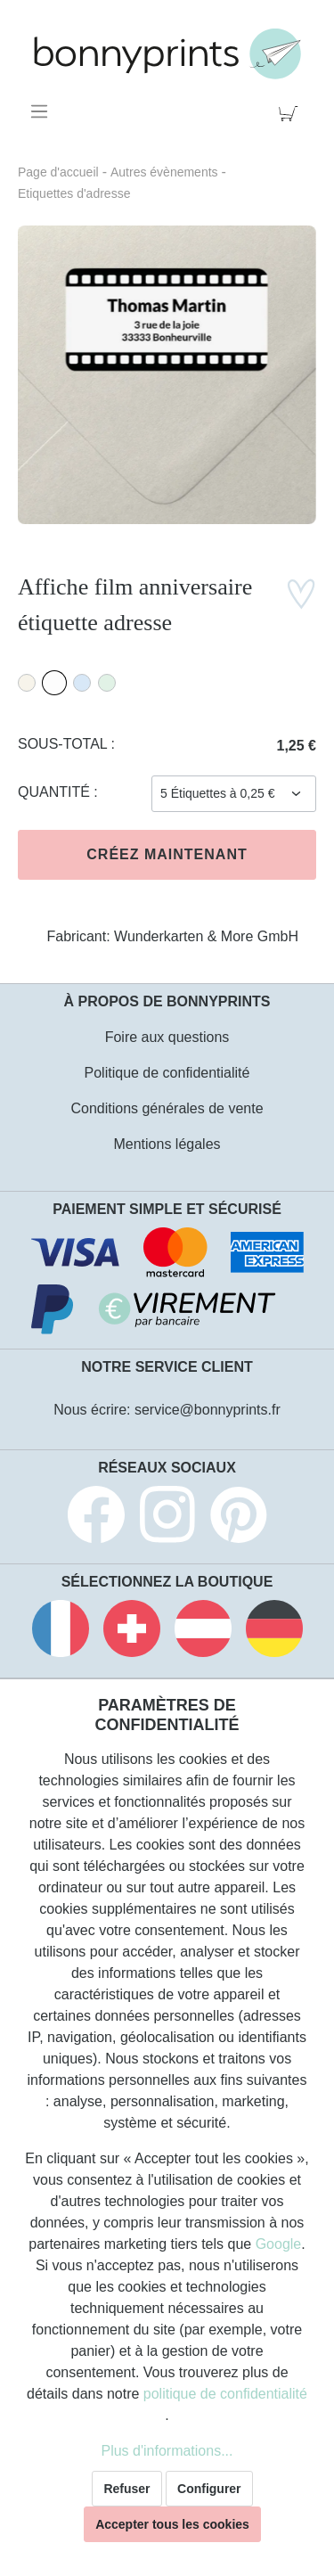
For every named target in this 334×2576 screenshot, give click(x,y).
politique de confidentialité (225, 2393)
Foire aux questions (167, 1037)
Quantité (56, 792)
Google (279, 2244)
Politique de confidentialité (167, 1072)
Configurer (209, 2489)
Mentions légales (166, 1144)
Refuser (126, 2489)
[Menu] (42, 111)
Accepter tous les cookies (172, 2524)
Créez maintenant (166, 854)
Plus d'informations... (166, 2450)
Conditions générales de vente (166, 1108)
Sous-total (64, 743)
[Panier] (291, 111)
